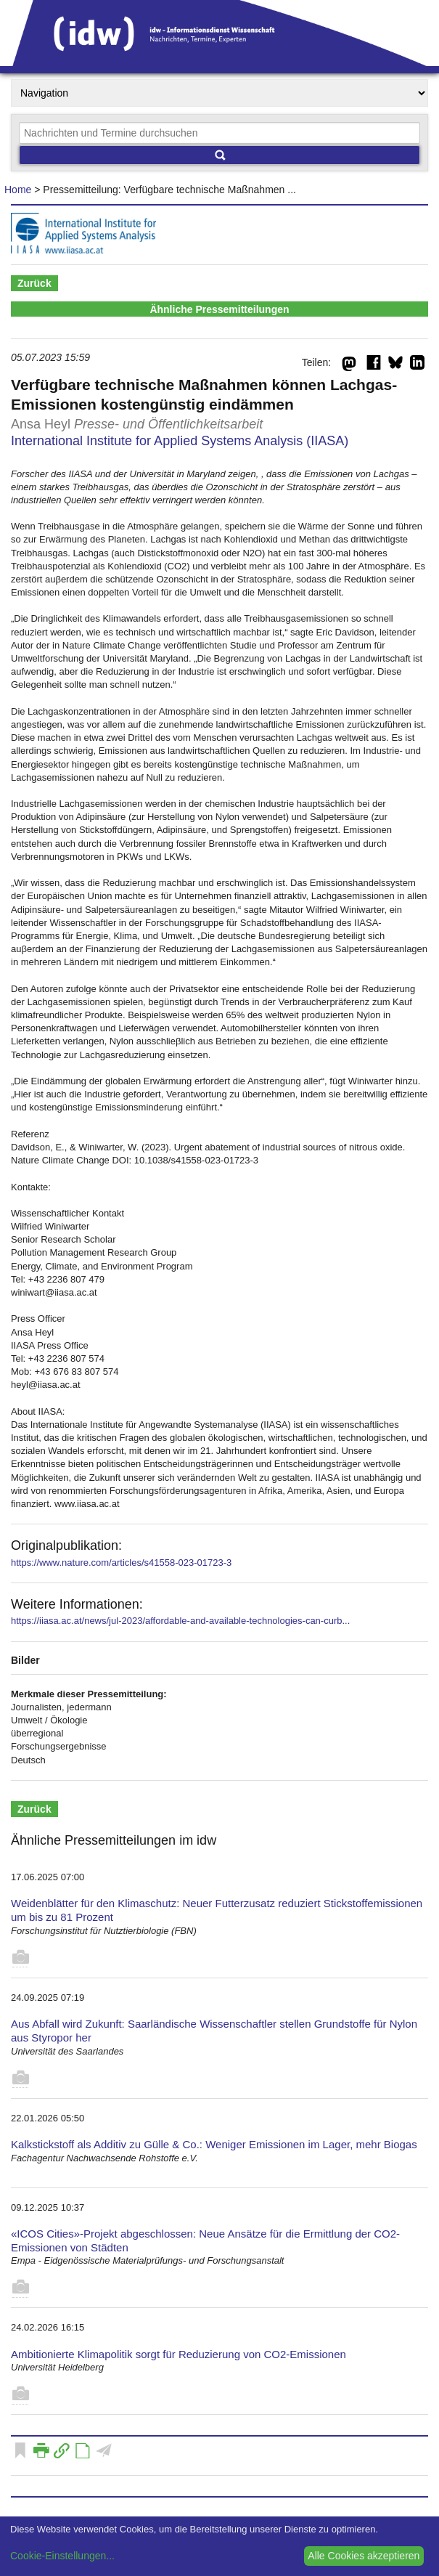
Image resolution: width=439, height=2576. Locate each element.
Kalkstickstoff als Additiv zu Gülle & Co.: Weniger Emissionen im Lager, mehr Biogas (214, 2144)
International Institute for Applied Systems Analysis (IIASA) (179, 441)
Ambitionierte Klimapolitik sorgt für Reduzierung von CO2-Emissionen (178, 2354)
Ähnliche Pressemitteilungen (219, 309)
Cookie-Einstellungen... (62, 2556)
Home (17, 189)
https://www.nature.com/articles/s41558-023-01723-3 (121, 1562)
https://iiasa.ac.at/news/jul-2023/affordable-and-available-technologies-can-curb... (180, 1620)
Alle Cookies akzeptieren (363, 2555)
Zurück (34, 283)
